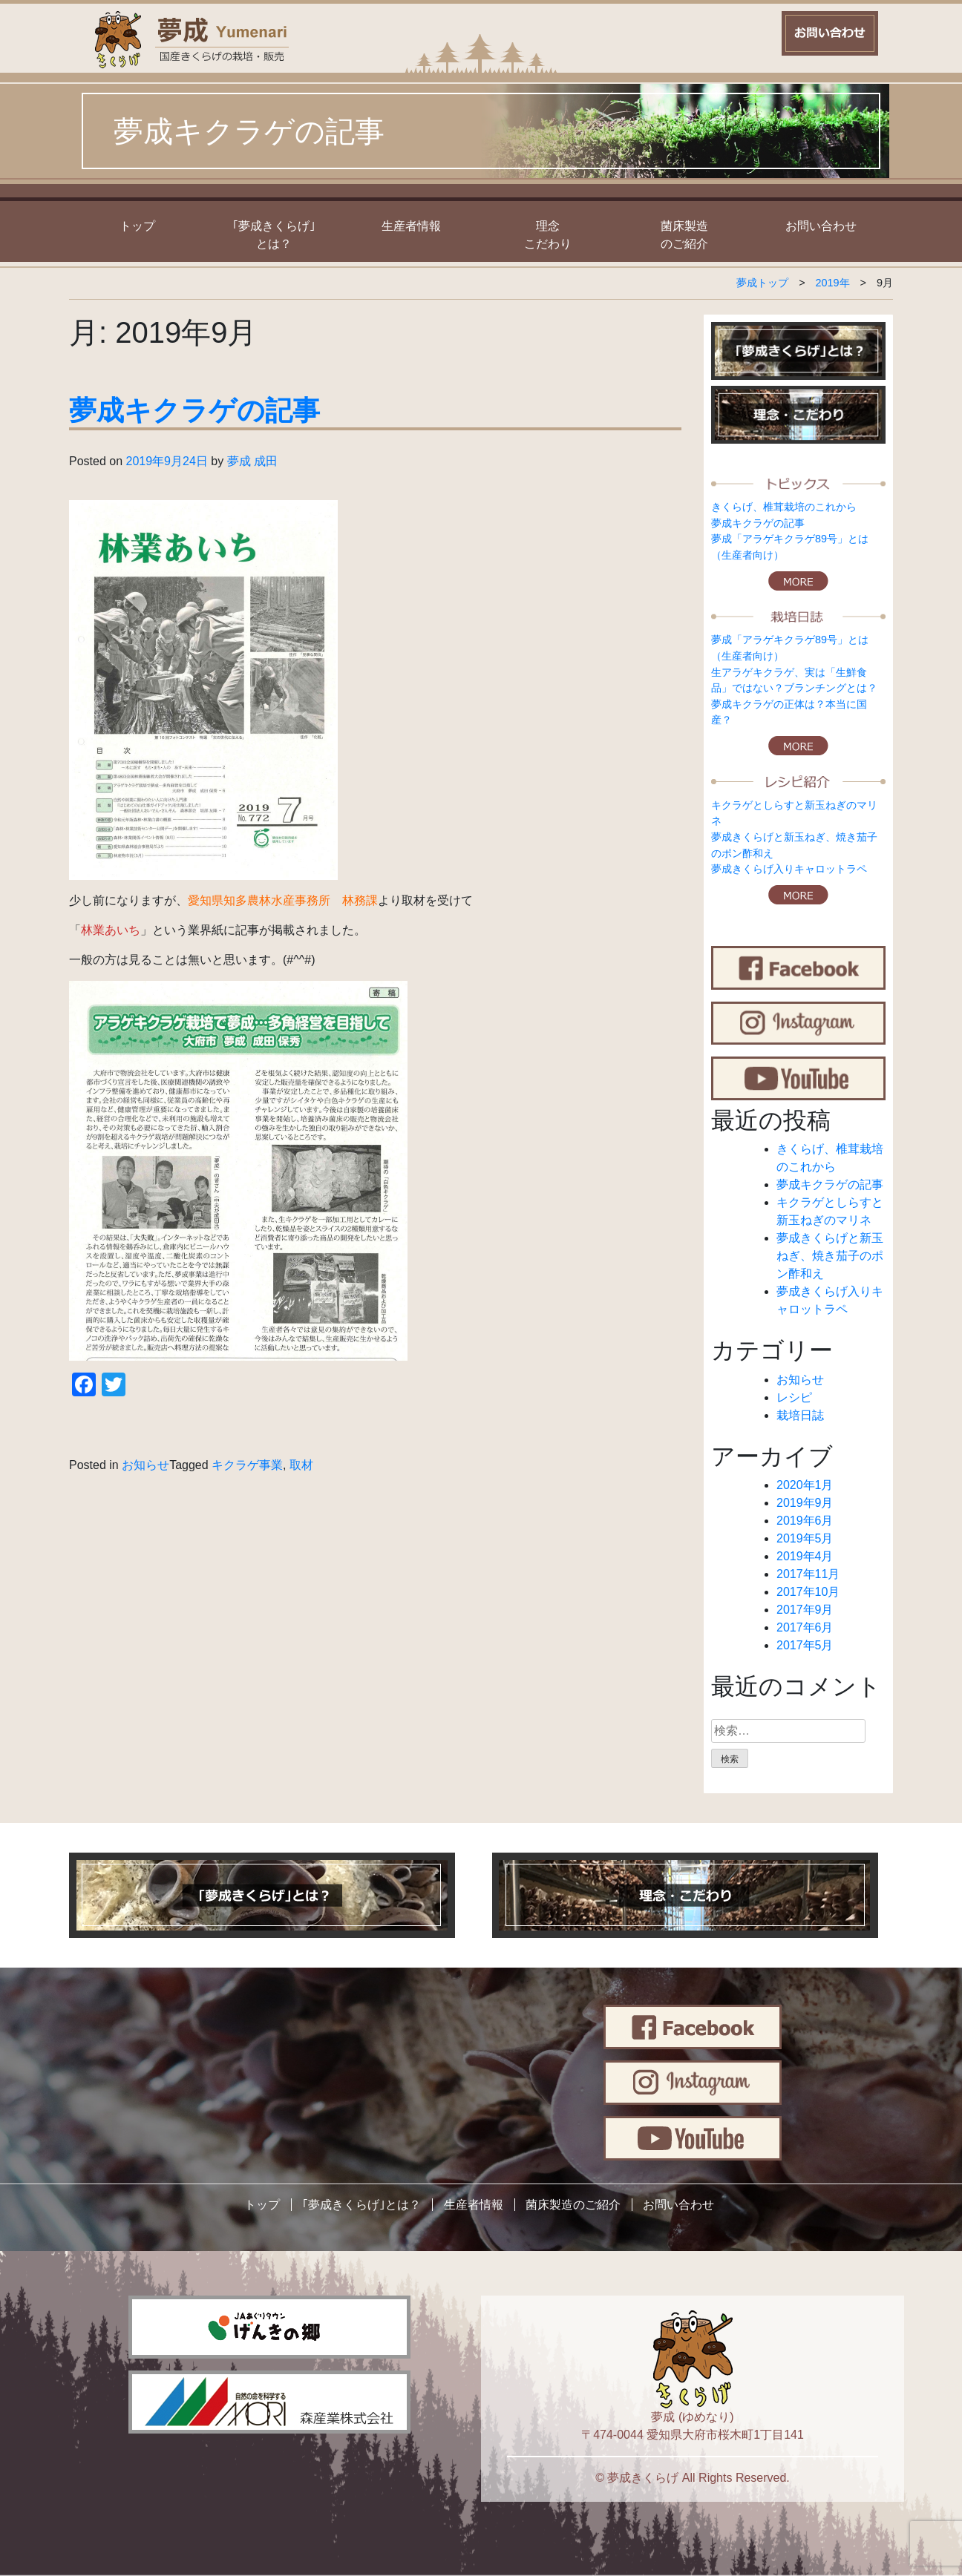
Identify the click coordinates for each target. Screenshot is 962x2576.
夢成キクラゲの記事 (194, 410)
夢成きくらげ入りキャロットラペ (789, 869)
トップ (137, 226)
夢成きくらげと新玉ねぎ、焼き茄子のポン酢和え (829, 1256)
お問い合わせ (821, 226)
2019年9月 (805, 1502)
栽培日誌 (800, 1415)
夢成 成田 (252, 461)
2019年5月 (805, 1538)
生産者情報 (411, 226)
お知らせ (145, 1465)
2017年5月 (805, 1645)
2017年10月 (808, 1592)
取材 (301, 1465)
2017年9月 (805, 1609)
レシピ (794, 1397)
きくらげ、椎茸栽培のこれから (784, 507)
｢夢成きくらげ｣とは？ (361, 2204)
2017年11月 (808, 1574)
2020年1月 (805, 1485)
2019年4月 (805, 1556)
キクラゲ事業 (247, 1465)
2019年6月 (805, 1520)
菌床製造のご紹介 (573, 2204)
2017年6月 (805, 1627)
